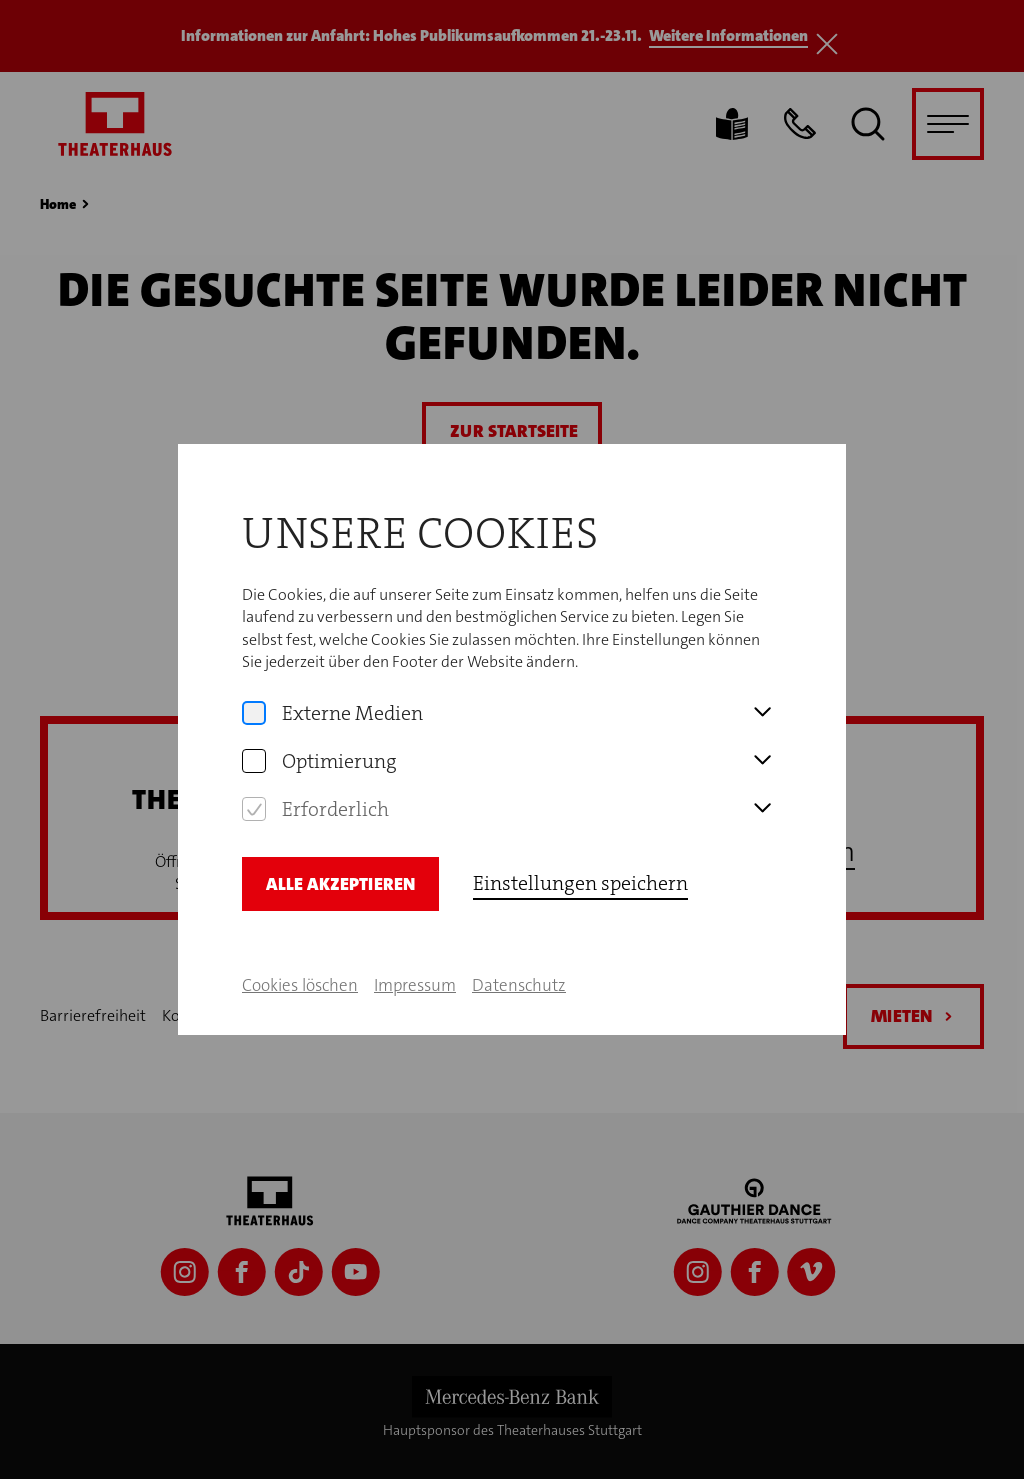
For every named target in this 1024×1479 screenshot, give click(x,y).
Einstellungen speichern (580, 874)
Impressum (415, 976)
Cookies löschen (300, 976)
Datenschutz (519, 976)
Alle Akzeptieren (340, 875)
